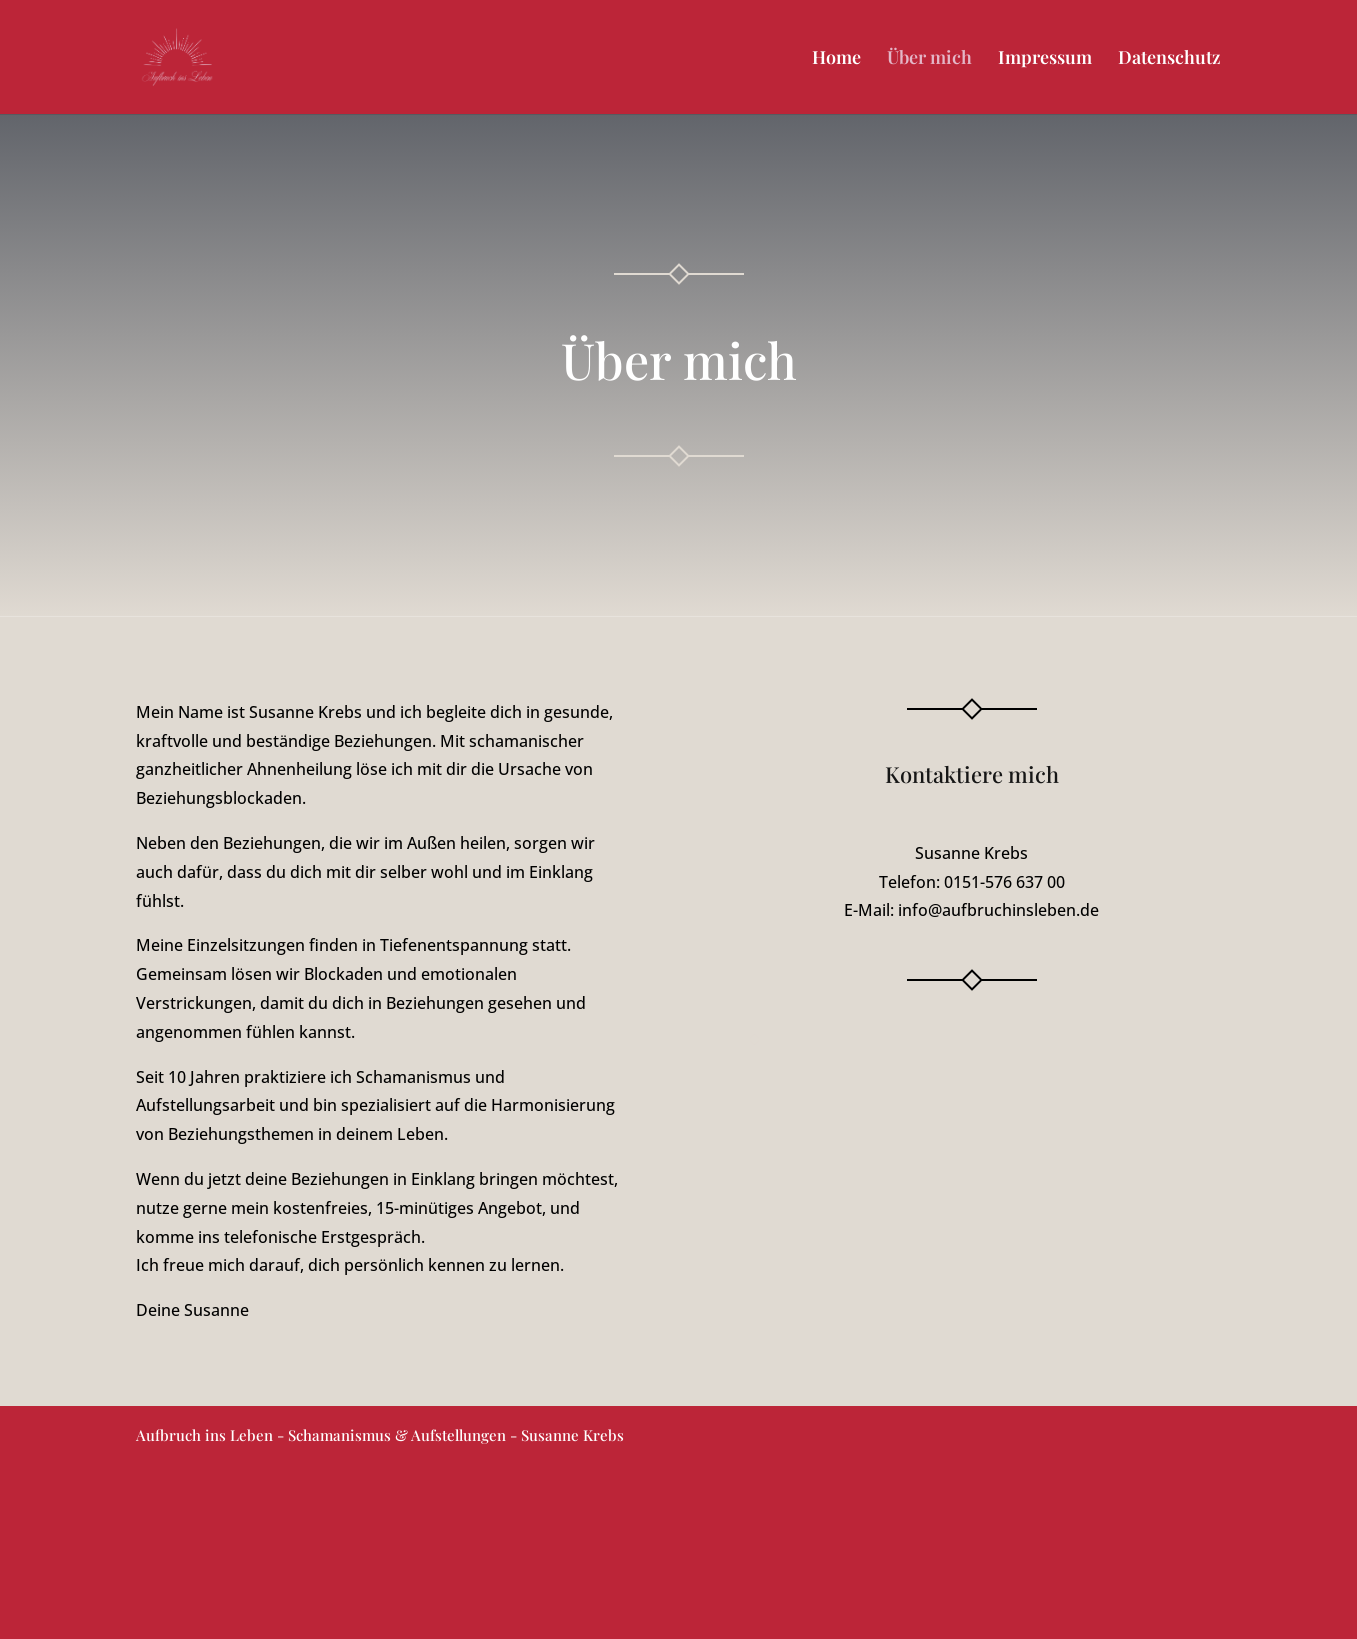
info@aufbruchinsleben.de (998, 910)
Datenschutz (1169, 59)
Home (836, 59)
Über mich (929, 59)
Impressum (1045, 59)
